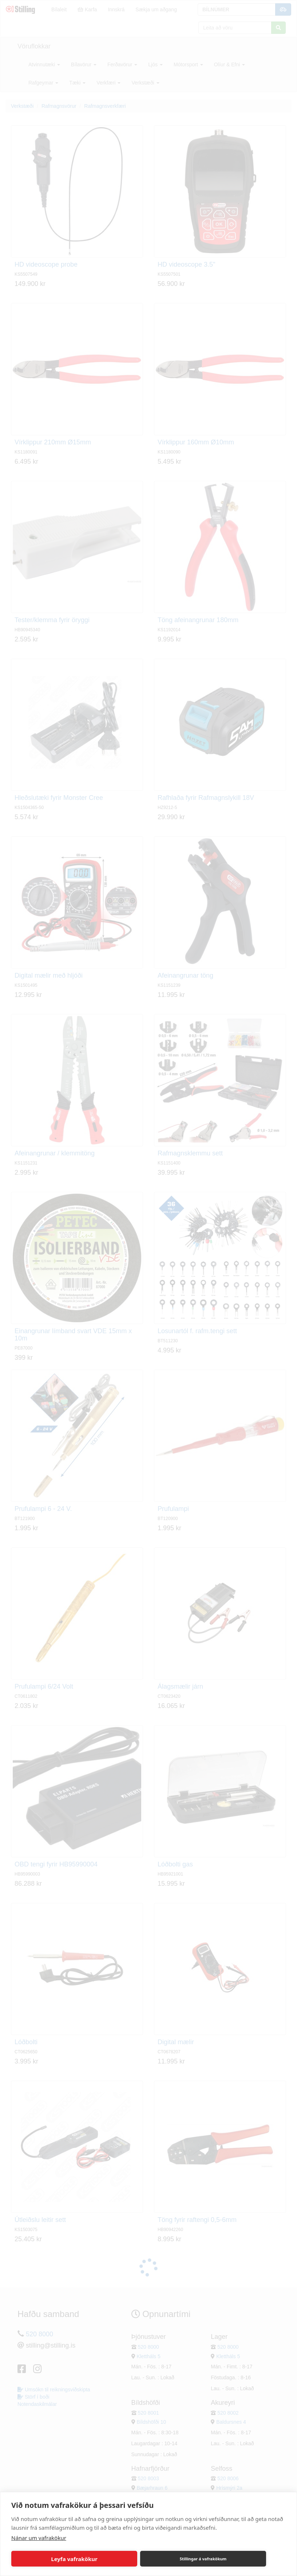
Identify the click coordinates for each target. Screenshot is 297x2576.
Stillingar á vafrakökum (203, 2558)
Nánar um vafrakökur (38, 2537)
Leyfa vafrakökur (74, 2559)
